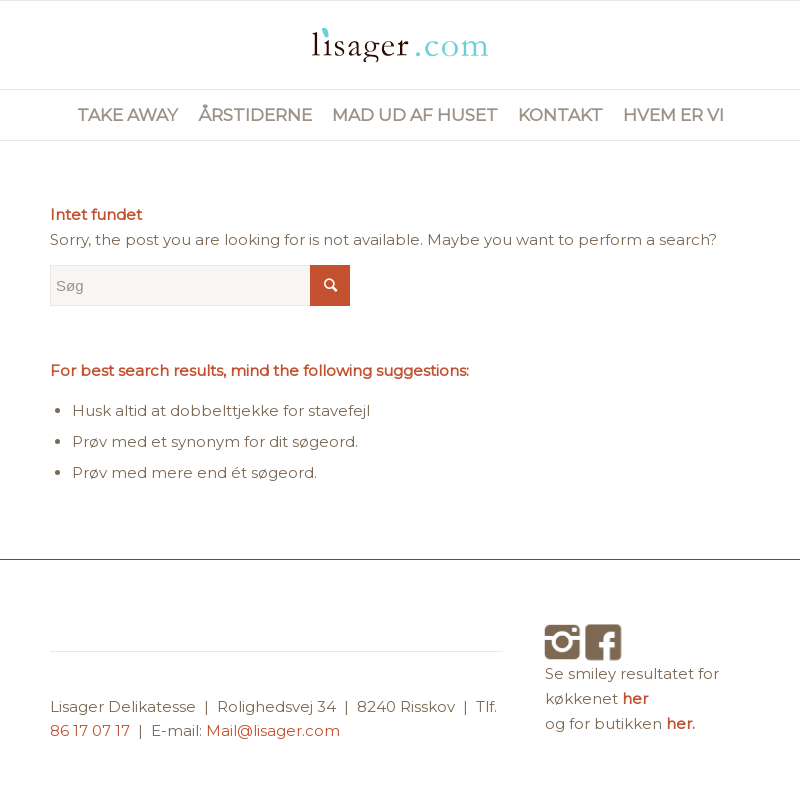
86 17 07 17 (92, 730)
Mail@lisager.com (273, 730)
